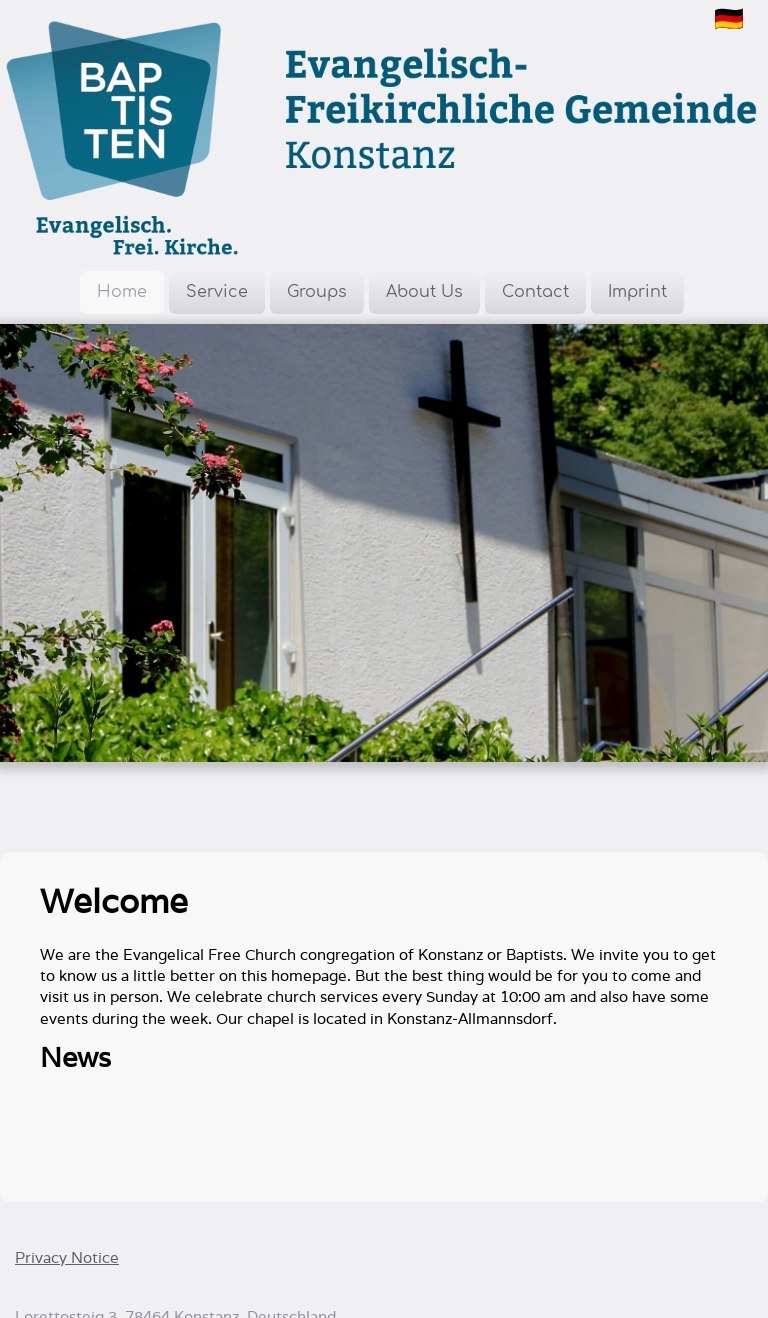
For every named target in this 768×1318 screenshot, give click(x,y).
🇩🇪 (729, 18)
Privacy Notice (67, 1257)
